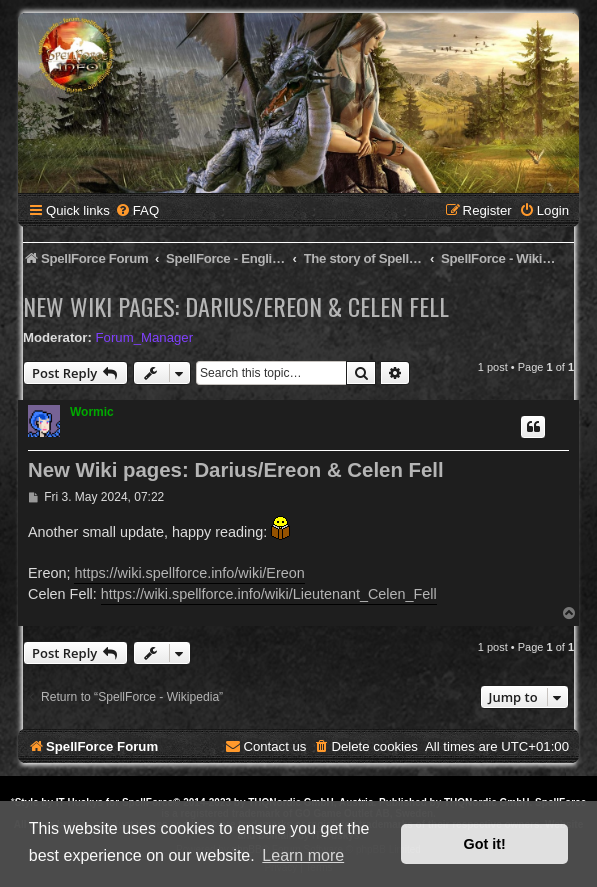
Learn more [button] (303, 855)
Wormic (92, 412)
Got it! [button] (485, 844)
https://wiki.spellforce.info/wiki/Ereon (189, 573)
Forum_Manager (144, 337)
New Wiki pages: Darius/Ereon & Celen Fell (236, 306)
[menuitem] (137, 210)
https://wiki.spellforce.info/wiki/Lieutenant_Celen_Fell (269, 594)
